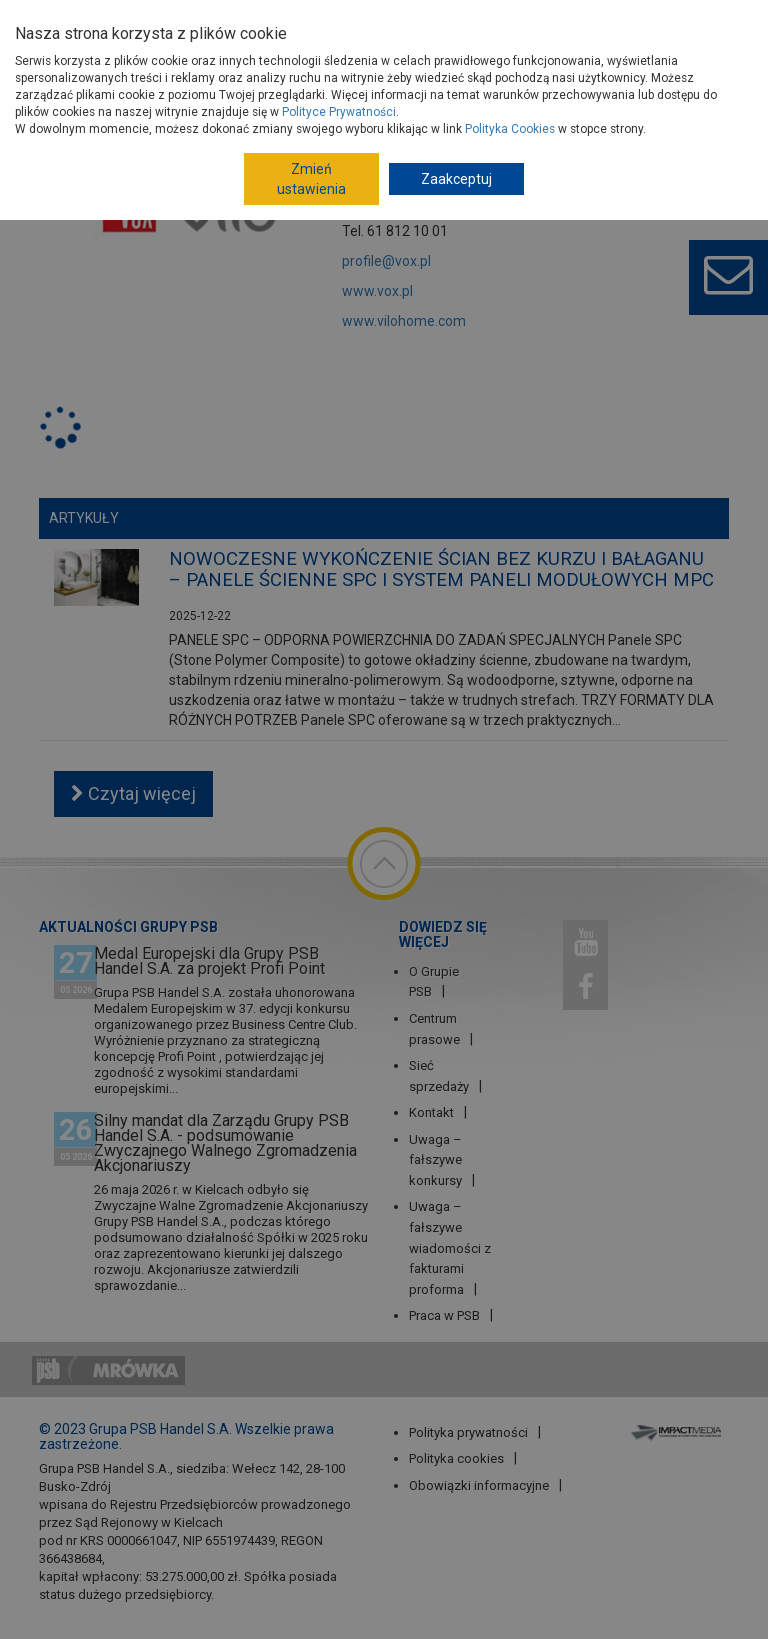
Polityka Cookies (510, 129)
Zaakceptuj (456, 179)
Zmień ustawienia (311, 179)
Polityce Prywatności (339, 112)
